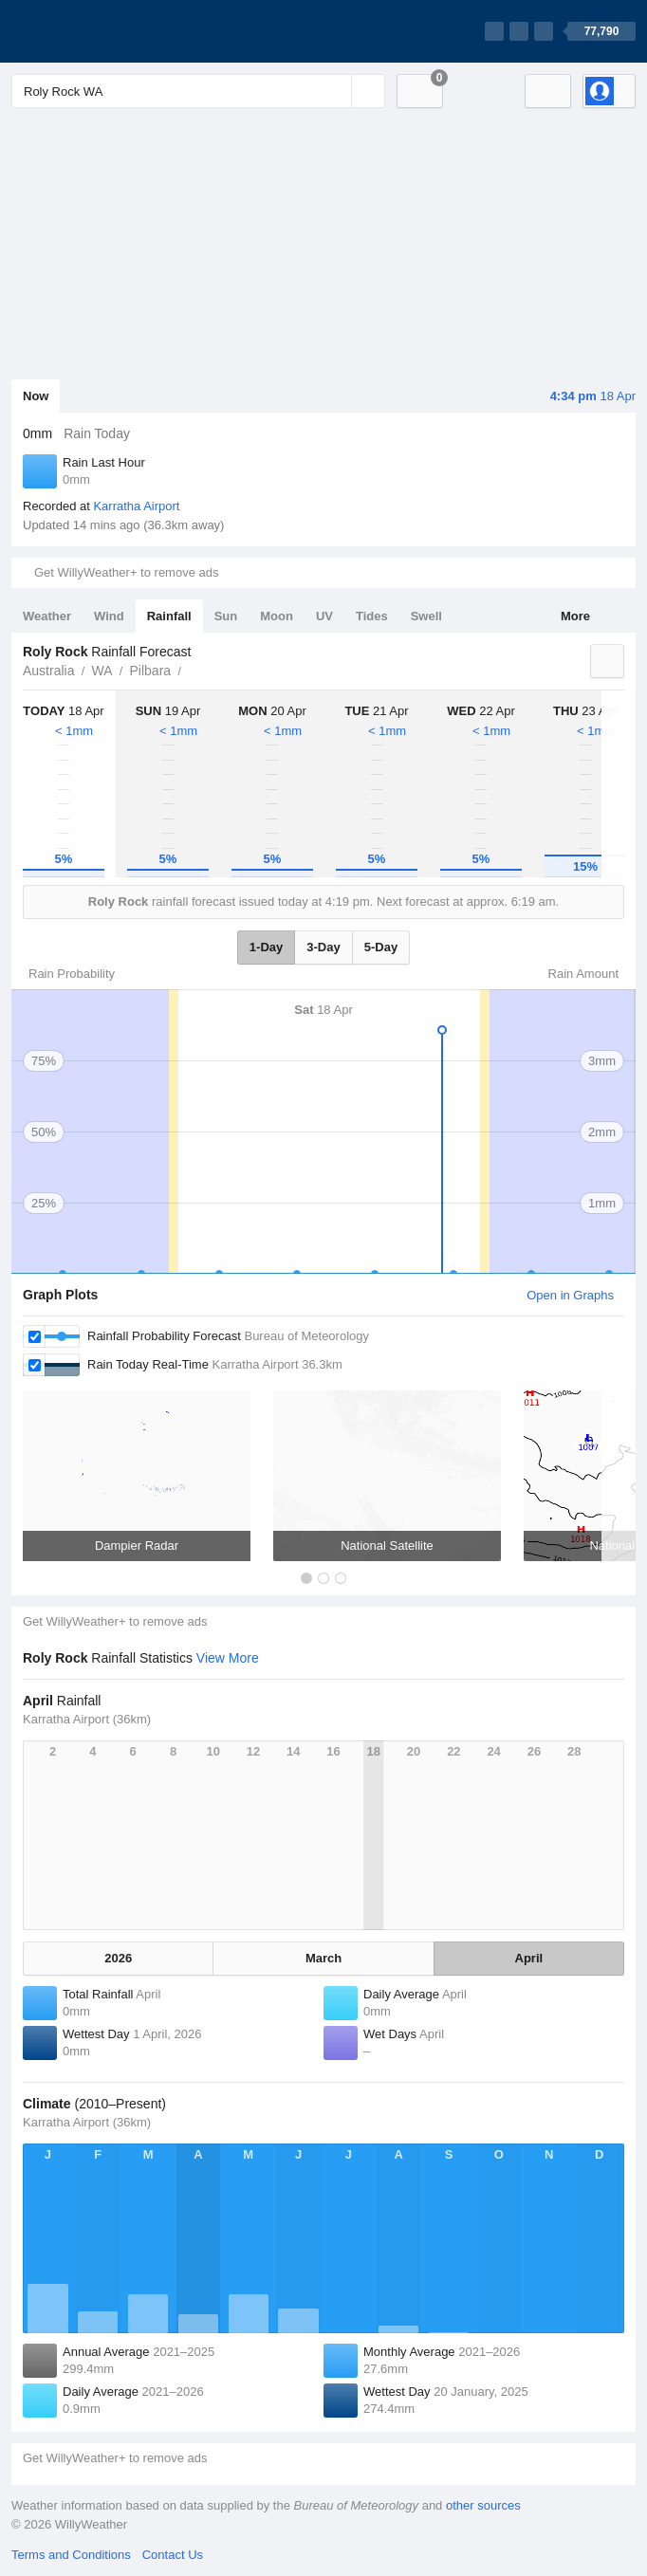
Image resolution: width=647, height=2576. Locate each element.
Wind (109, 616)
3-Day (323, 947)
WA (101, 670)
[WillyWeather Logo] (100, 31)
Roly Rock (191, 668)
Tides (372, 616)
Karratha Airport (136, 506)
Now (35, 396)
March (323, 1958)
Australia (48, 670)
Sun (226, 616)
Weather (47, 616)
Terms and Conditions (71, 2555)
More (575, 616)
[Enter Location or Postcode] (198, 91)
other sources (483, 2505)
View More (227, 1657)
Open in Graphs (570, 1295)
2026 (118, 1958)
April (529, 1958)
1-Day (266, 947)
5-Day (380, 947)
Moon (276, 616)
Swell (426, 616)
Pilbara (151, 670)
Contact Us (172, 2555)
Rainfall (169, 616)
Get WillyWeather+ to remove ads (126, 572)
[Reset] (334, 91)
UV (324, 616)
